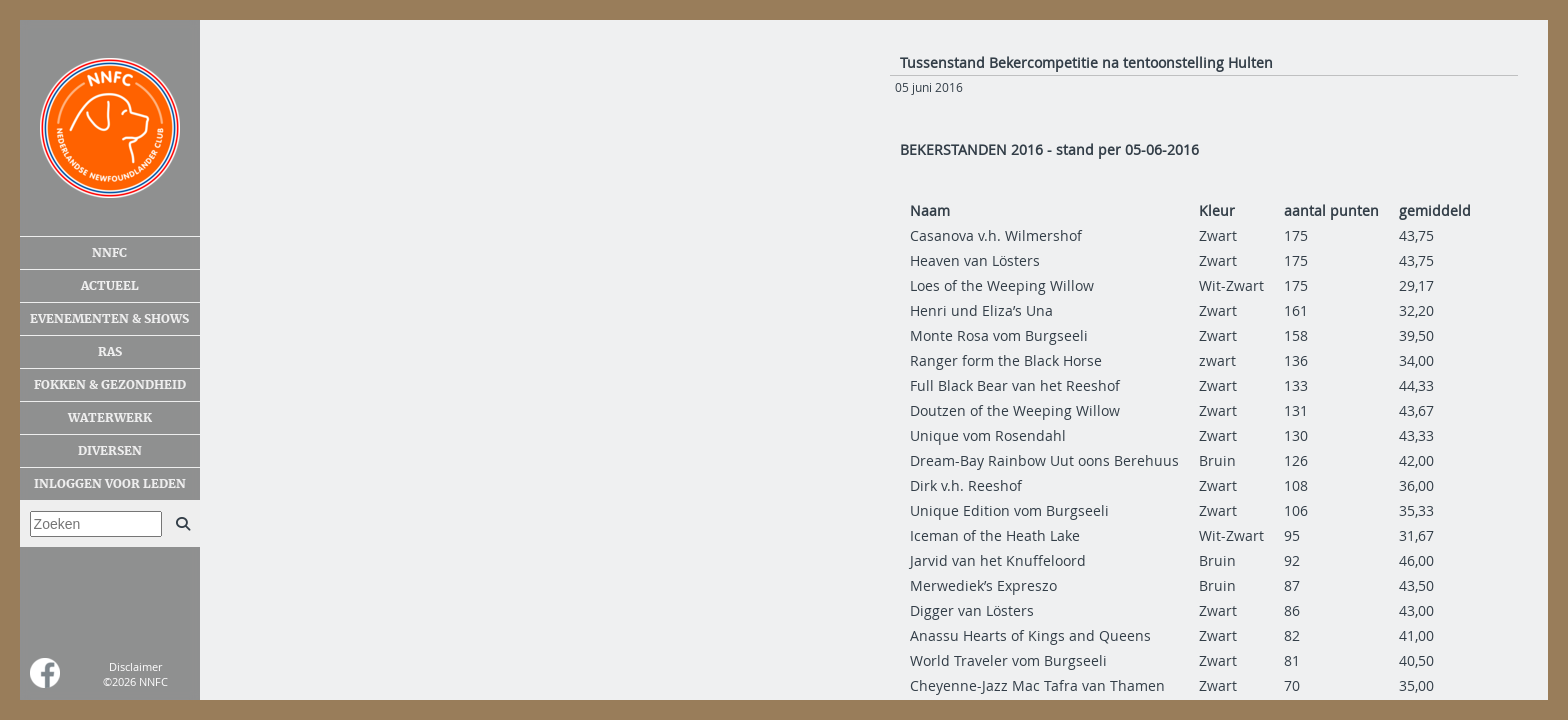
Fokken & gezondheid (110, 385)
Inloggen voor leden (110, 484)
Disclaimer (135, 666)
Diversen (110, 451)
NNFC (109, 253)
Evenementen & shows (109, 319)
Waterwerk (110, 418)
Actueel (110, 286)
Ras (110, 352)
